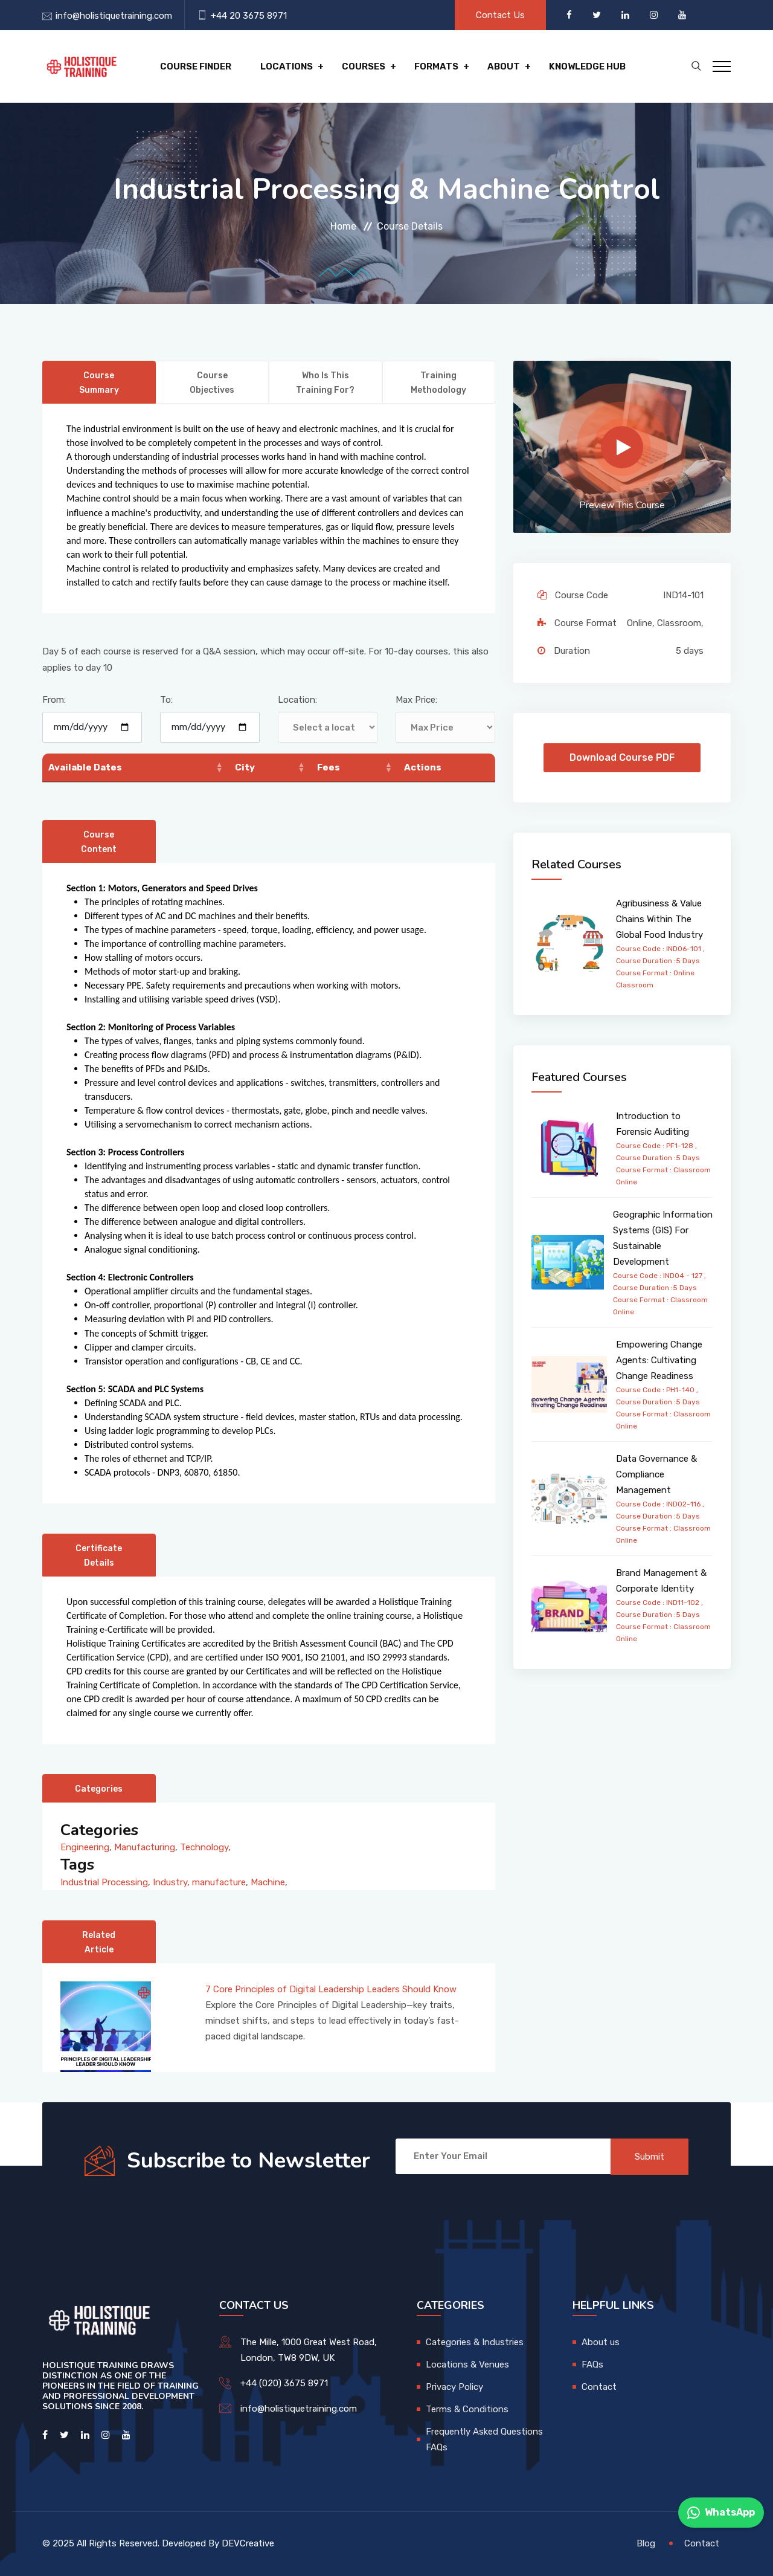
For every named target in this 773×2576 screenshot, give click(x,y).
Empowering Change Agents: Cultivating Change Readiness (659, 1360)
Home (343, 226)
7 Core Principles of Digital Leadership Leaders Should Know (331, 1989)
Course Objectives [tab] (212, 382)
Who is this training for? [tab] (325, 382)
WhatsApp (721, 2512)
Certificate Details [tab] (98, 1555)
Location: (297, 699)
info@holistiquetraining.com (114, 15)
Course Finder (195, 66)
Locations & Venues (467, 2364)
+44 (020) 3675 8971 (284, 2383)
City (245, 767)
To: (166, 699)
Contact (599, 2386)
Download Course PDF (622, 757)
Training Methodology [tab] (438, 382)
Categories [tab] (99, 1789)
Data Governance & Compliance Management (656, 1474)
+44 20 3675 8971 (249, 15)
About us (601, 2342)
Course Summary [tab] (99, 382)
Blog (646, 2543)
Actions (422, 767)
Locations (286, 66)
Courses (363, 66)
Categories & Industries (475, 2342)
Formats (436, 66)
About (503, 66)
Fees (328, 767)
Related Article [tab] (98, 1942)
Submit (649, 2156)
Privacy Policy (454, 2386)
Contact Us (500, 15)
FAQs (592, 2364)
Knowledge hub (587, 66)
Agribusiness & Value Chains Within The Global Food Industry (659, 919)
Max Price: (416, 699)
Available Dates (85, 767)
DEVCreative (248, 2543)
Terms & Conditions (467, 2409)
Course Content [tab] (99, 842)
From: (54, 699)
